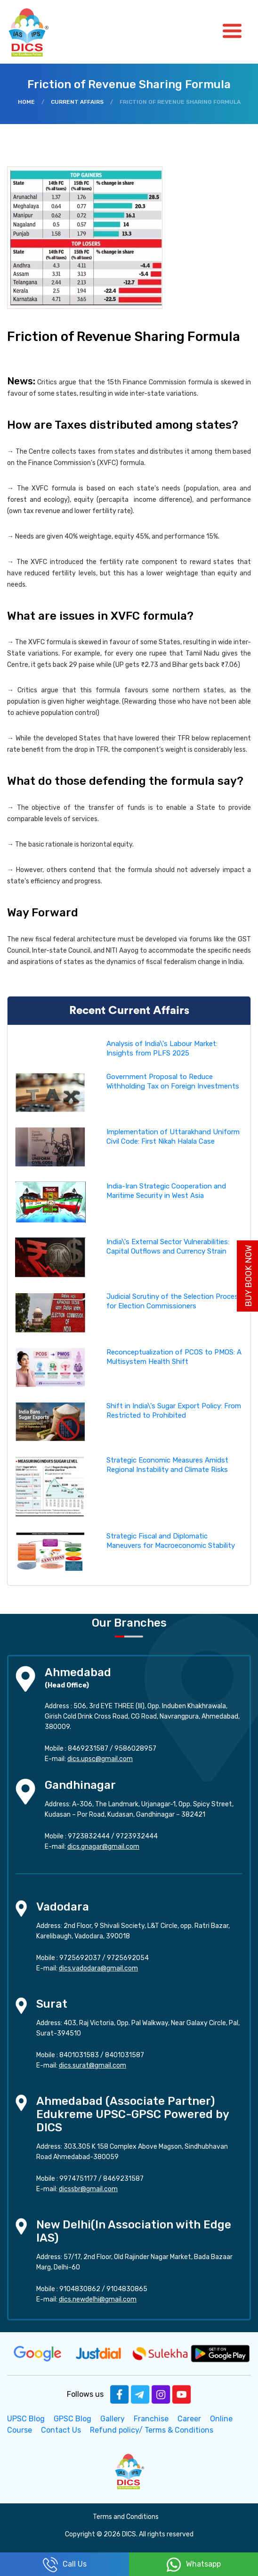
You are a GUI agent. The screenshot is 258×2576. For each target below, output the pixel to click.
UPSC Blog (26, 2418)
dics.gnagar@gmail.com (103, 1847)
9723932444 (137, 1836)
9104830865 (126, 2289)
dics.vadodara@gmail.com (98, 1968)
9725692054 (128, 1958)
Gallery (112, 2418)
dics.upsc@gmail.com (100, 1759)
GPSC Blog (72, 2418)
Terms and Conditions (126, 2517)
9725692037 (80, 1958)
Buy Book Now (248, 1276)
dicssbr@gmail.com (88, 2189)
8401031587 (124, 2055)
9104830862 (79, 2289)
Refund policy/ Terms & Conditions (151, 2430)
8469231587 (88, 1749)
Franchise (151, 2418)
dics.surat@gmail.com (92, 2065)
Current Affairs (77, 102)
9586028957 (135, 1749)
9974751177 (78, 2179)
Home (26, 102)
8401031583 (79, 2055)
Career (189, 2418)
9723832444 (89, 1836)
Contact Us (61, 2430)
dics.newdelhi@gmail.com (98, 2299)
